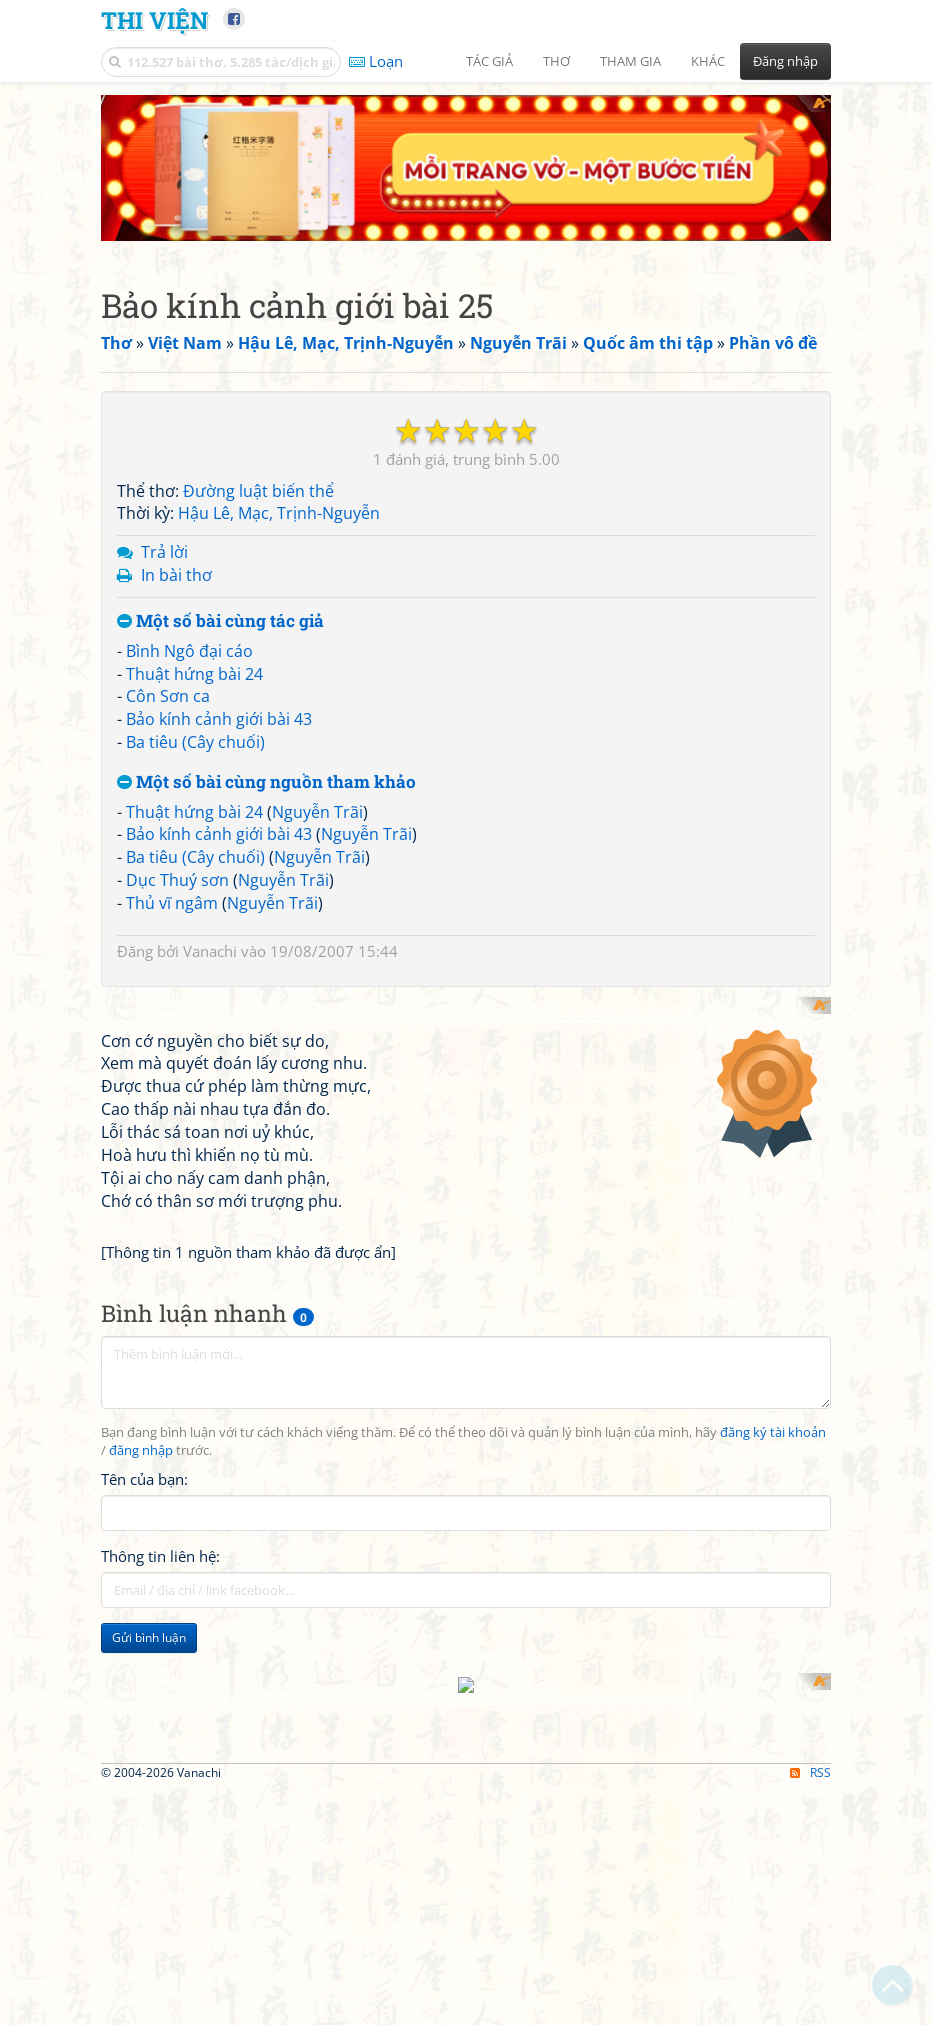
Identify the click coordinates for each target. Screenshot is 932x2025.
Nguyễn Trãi (317, 812)
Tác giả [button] (489, 61)
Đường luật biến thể (258, 491)
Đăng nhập (785, 61)
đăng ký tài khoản (773, 1690)
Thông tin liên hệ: (160, 1813)
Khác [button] (708, 61)
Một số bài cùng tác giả (220, 621)
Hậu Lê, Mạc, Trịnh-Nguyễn (279, 513)
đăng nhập (141, 1707)
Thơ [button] (556, 61)
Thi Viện (154, 19)
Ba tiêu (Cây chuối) (195, 742)
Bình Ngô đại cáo (189, 651)
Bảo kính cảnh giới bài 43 (219, 719)
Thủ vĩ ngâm (172, 903)
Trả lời (164, 552)
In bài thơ (176, 575)
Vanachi (210, 951)
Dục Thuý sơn (177, 880)
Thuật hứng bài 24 (194, 674)
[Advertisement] (466, 1137)
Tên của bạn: (144, 1736)
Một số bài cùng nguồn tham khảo (266, 782)
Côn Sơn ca (168, 696)
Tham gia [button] (630, 61)
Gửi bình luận (149, 1894)
